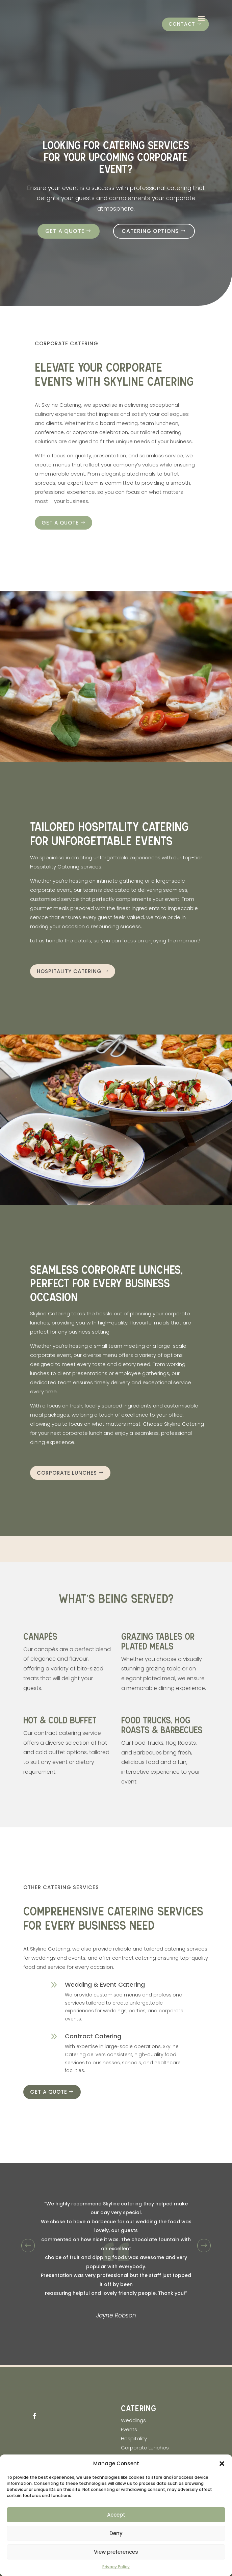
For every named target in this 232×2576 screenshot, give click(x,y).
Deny (116, 2533)
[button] (221, 2463)
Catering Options (150, 231)
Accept (116, 2514)
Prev (28, 2245)
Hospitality (134, 2438)
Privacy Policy (116, 2567)
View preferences (116, 2551)
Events (129, 2429)
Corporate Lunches (67, 1472)
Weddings (133, 2419)
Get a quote (64, 231)
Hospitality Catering (69, 971)
